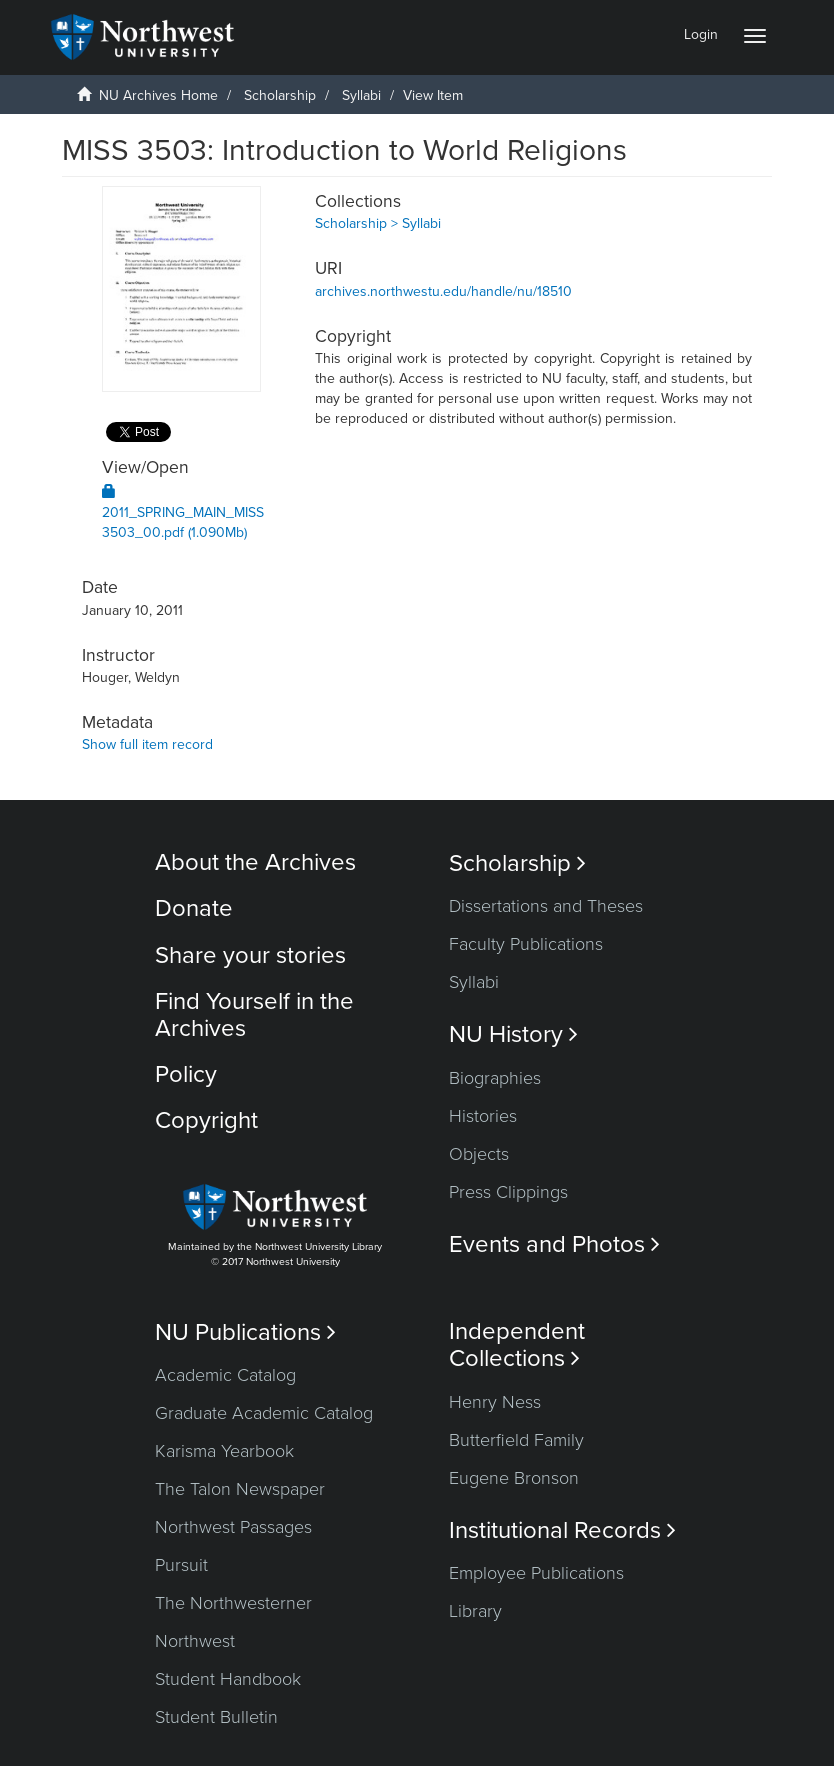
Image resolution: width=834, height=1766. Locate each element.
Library (475, 1611)
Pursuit (181, 1565)
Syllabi (361, 95)
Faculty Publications (526, 944)
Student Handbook (228, 1679)
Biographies (495, 1078)
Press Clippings (508, 1192)
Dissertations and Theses (546, 906)
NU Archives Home (158, 95)
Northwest (195, 1641)
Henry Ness (495, 1402)
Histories (483, 1116)
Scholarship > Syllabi (378, 223)
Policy (186, 1074)
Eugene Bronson (514, 1478)
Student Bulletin (216, 1717)
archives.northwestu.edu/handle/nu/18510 (443, 291)
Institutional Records (562, 1530)
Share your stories (250, 955)
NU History (513, 1034)
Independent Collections (517, 1345)
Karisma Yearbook (224, 1451)
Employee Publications (536, 1573)
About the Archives (255, 862)
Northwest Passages (233, 1527)
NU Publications (245, 1332)
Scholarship (280, 95)
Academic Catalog (225, 1375)
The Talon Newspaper (240, 1489)
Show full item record (147, 744)
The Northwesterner (233, 1603)
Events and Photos (554, 1244)
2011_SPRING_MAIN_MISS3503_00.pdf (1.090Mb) (183, 512)
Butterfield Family (516, 1440)
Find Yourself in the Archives (254, 1014)
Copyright (206, 1120)
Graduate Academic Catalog (264, 1413)
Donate (194, 908)
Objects (479, 1154)
